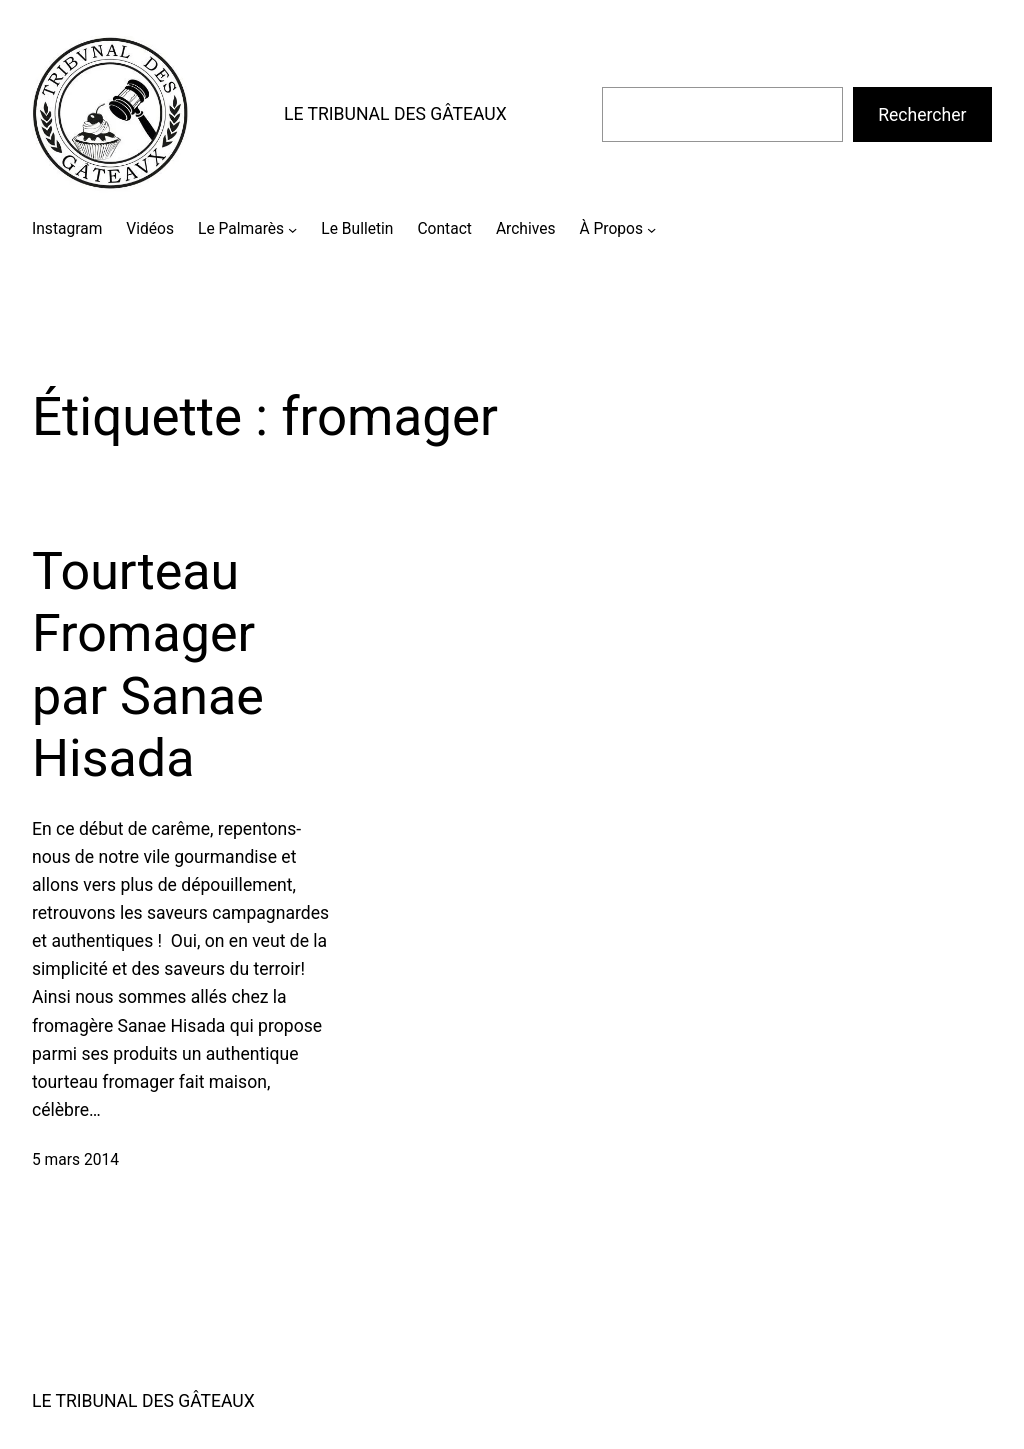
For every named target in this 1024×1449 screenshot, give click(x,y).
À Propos (612, 229)
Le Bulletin (357, 229)
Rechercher (922, 115)
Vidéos (150, 229)
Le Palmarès (241, 229)
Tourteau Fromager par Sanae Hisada (148, 665)
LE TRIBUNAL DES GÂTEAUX (395, 114)
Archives (526, 229)
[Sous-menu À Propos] (651, 229)
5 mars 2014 (75, 1160)
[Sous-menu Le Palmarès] (292, 229)
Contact (444, 229)
